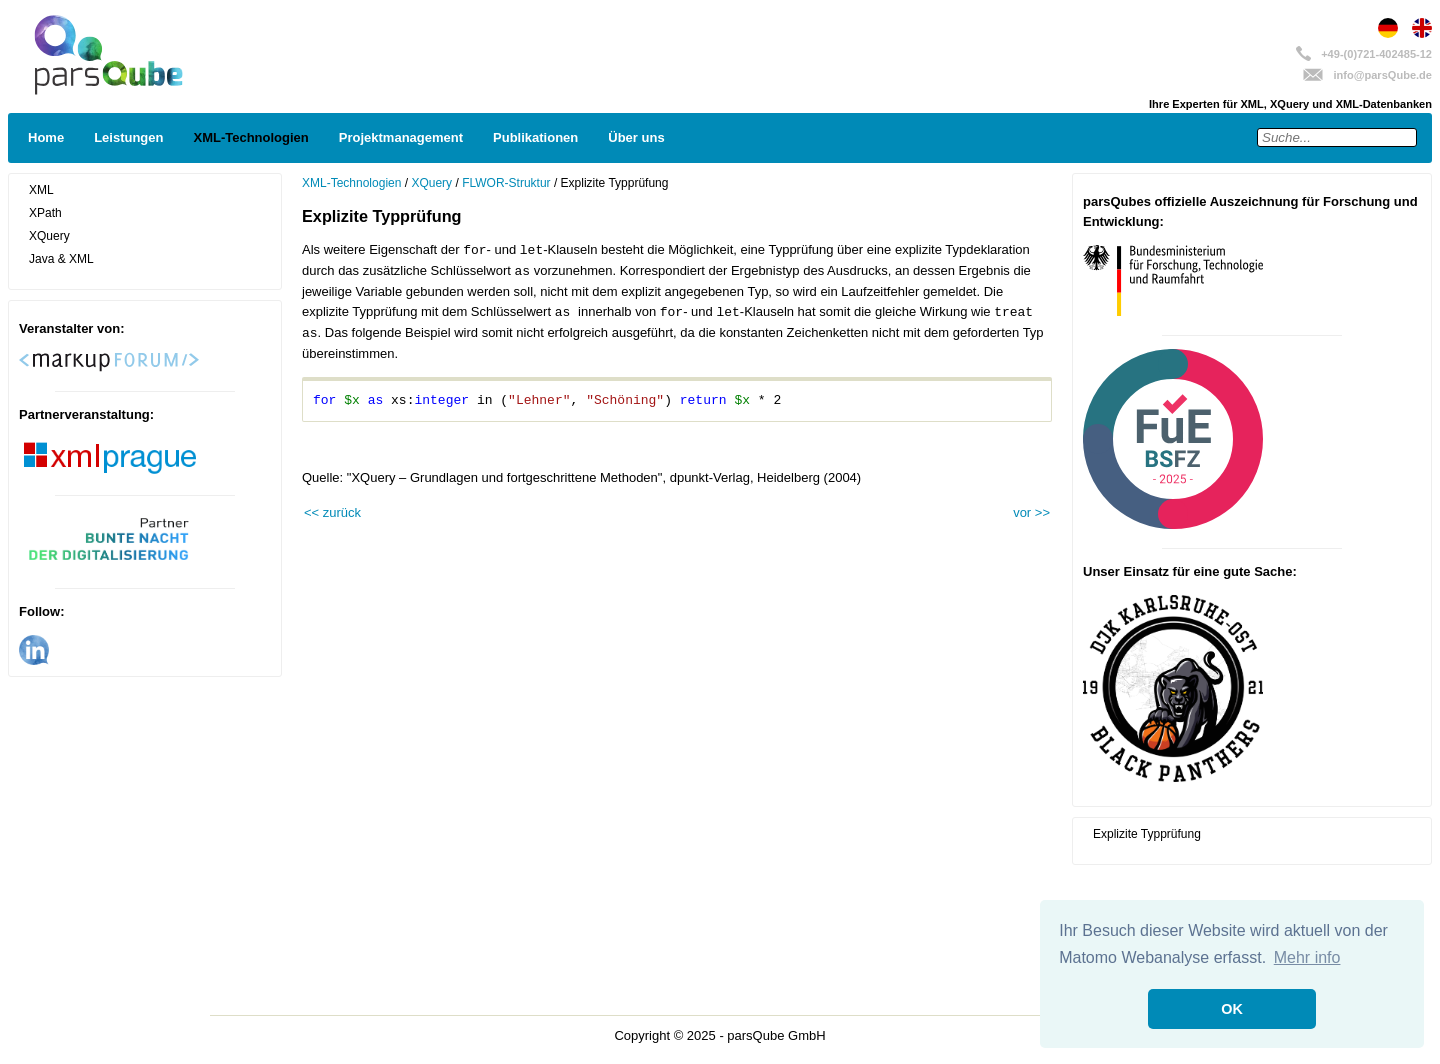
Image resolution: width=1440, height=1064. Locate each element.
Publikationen (535, 137)
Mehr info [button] (1307, 957)
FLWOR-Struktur (506, 183)
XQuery (49, 236)
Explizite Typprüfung (1147, 834)
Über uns (636, 137)
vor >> (1031, 512)
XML (41, 190)
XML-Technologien (250, 137)
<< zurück (332, 512)
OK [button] (1232, 1009)
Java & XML (61, 259)
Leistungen (128, 137)
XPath (45, 213)
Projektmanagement (401, 137)
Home (46, 137)
